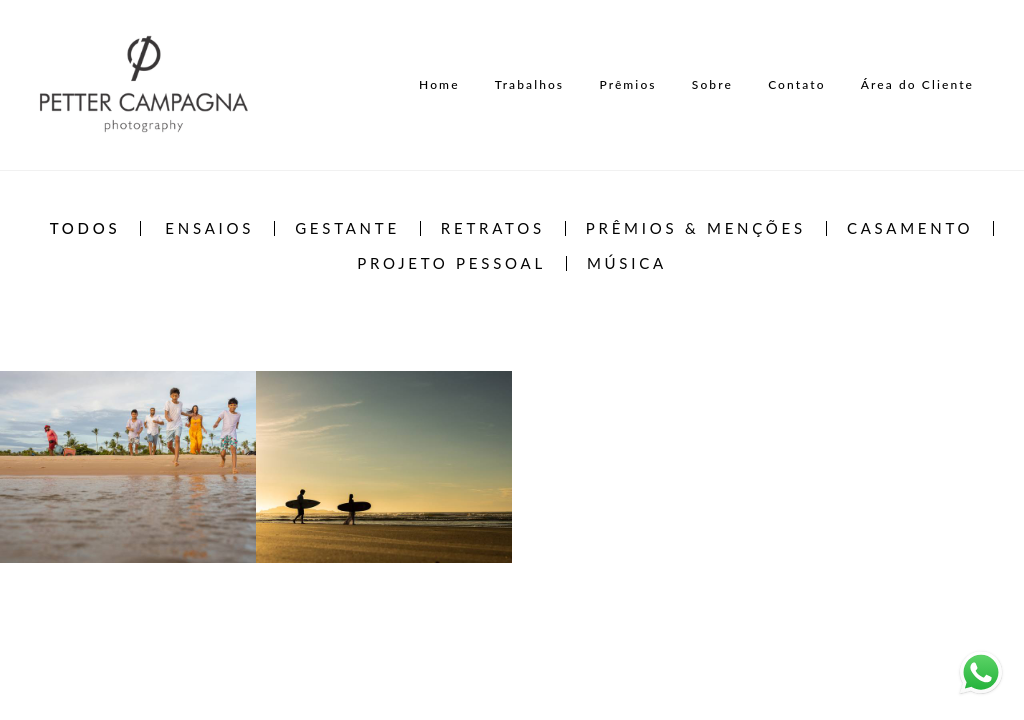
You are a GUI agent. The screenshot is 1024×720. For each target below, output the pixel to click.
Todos (85, 228)
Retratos (493, 228)
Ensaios (209, 228)
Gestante (347, 228)
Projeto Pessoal (451, 263)
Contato (796, 84)
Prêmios (627, 84)
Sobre (712, 84)
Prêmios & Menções (696, 228)
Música (627, 263)
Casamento (910, 228)
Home (439, 84)
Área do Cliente (917, 84)
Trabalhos (529, 84)
